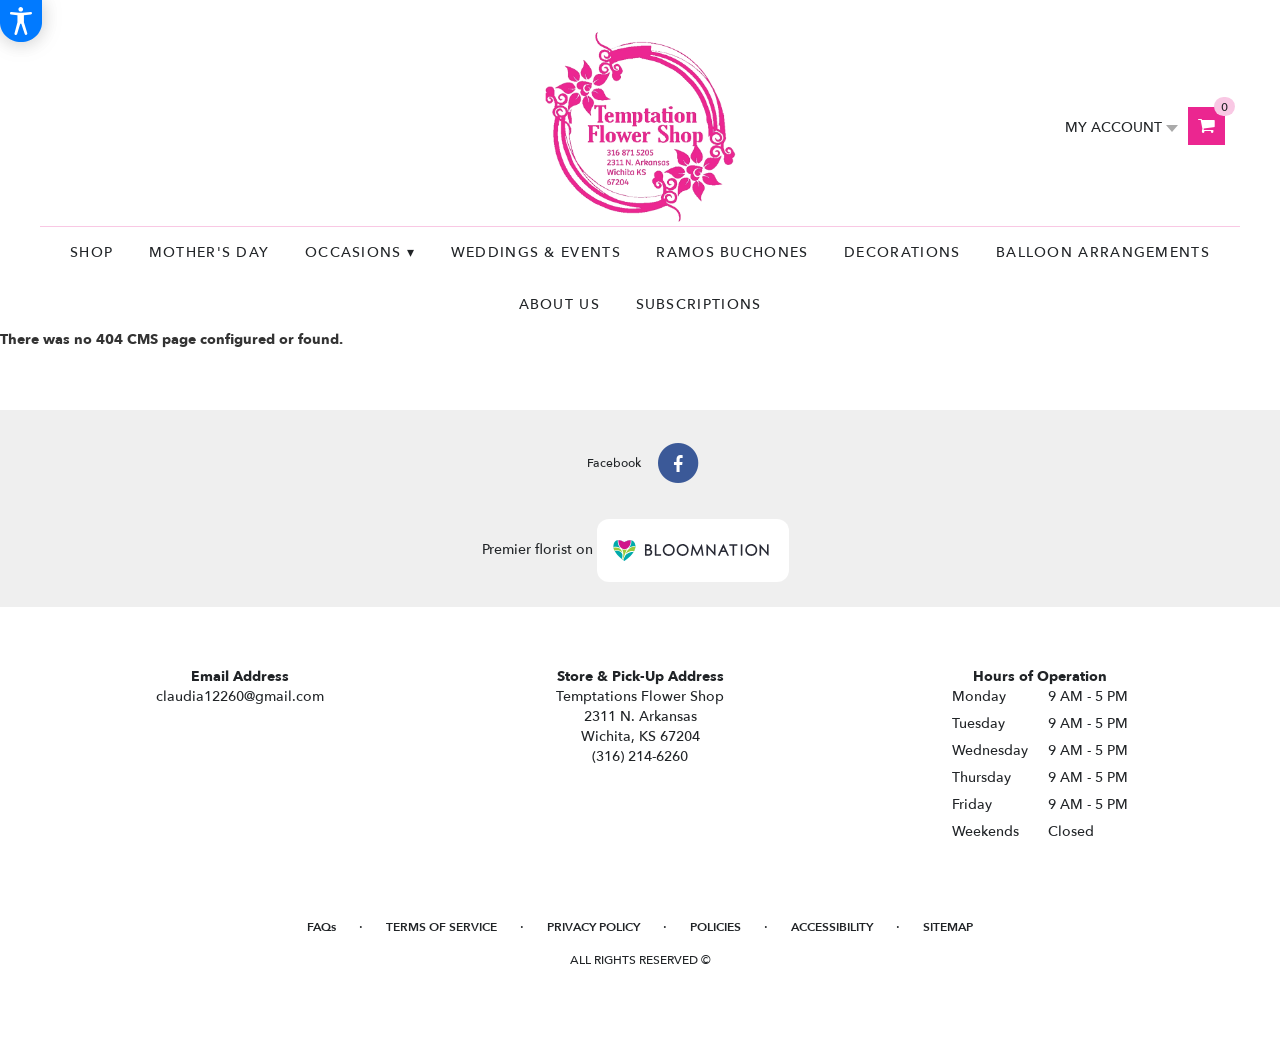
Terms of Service (441, 927)
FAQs (321, 927)
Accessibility (832, 927)
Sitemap (948, 927)
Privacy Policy (593, 927)
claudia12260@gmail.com (240, 696)
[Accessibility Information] (21, 21)
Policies (715, 927)
